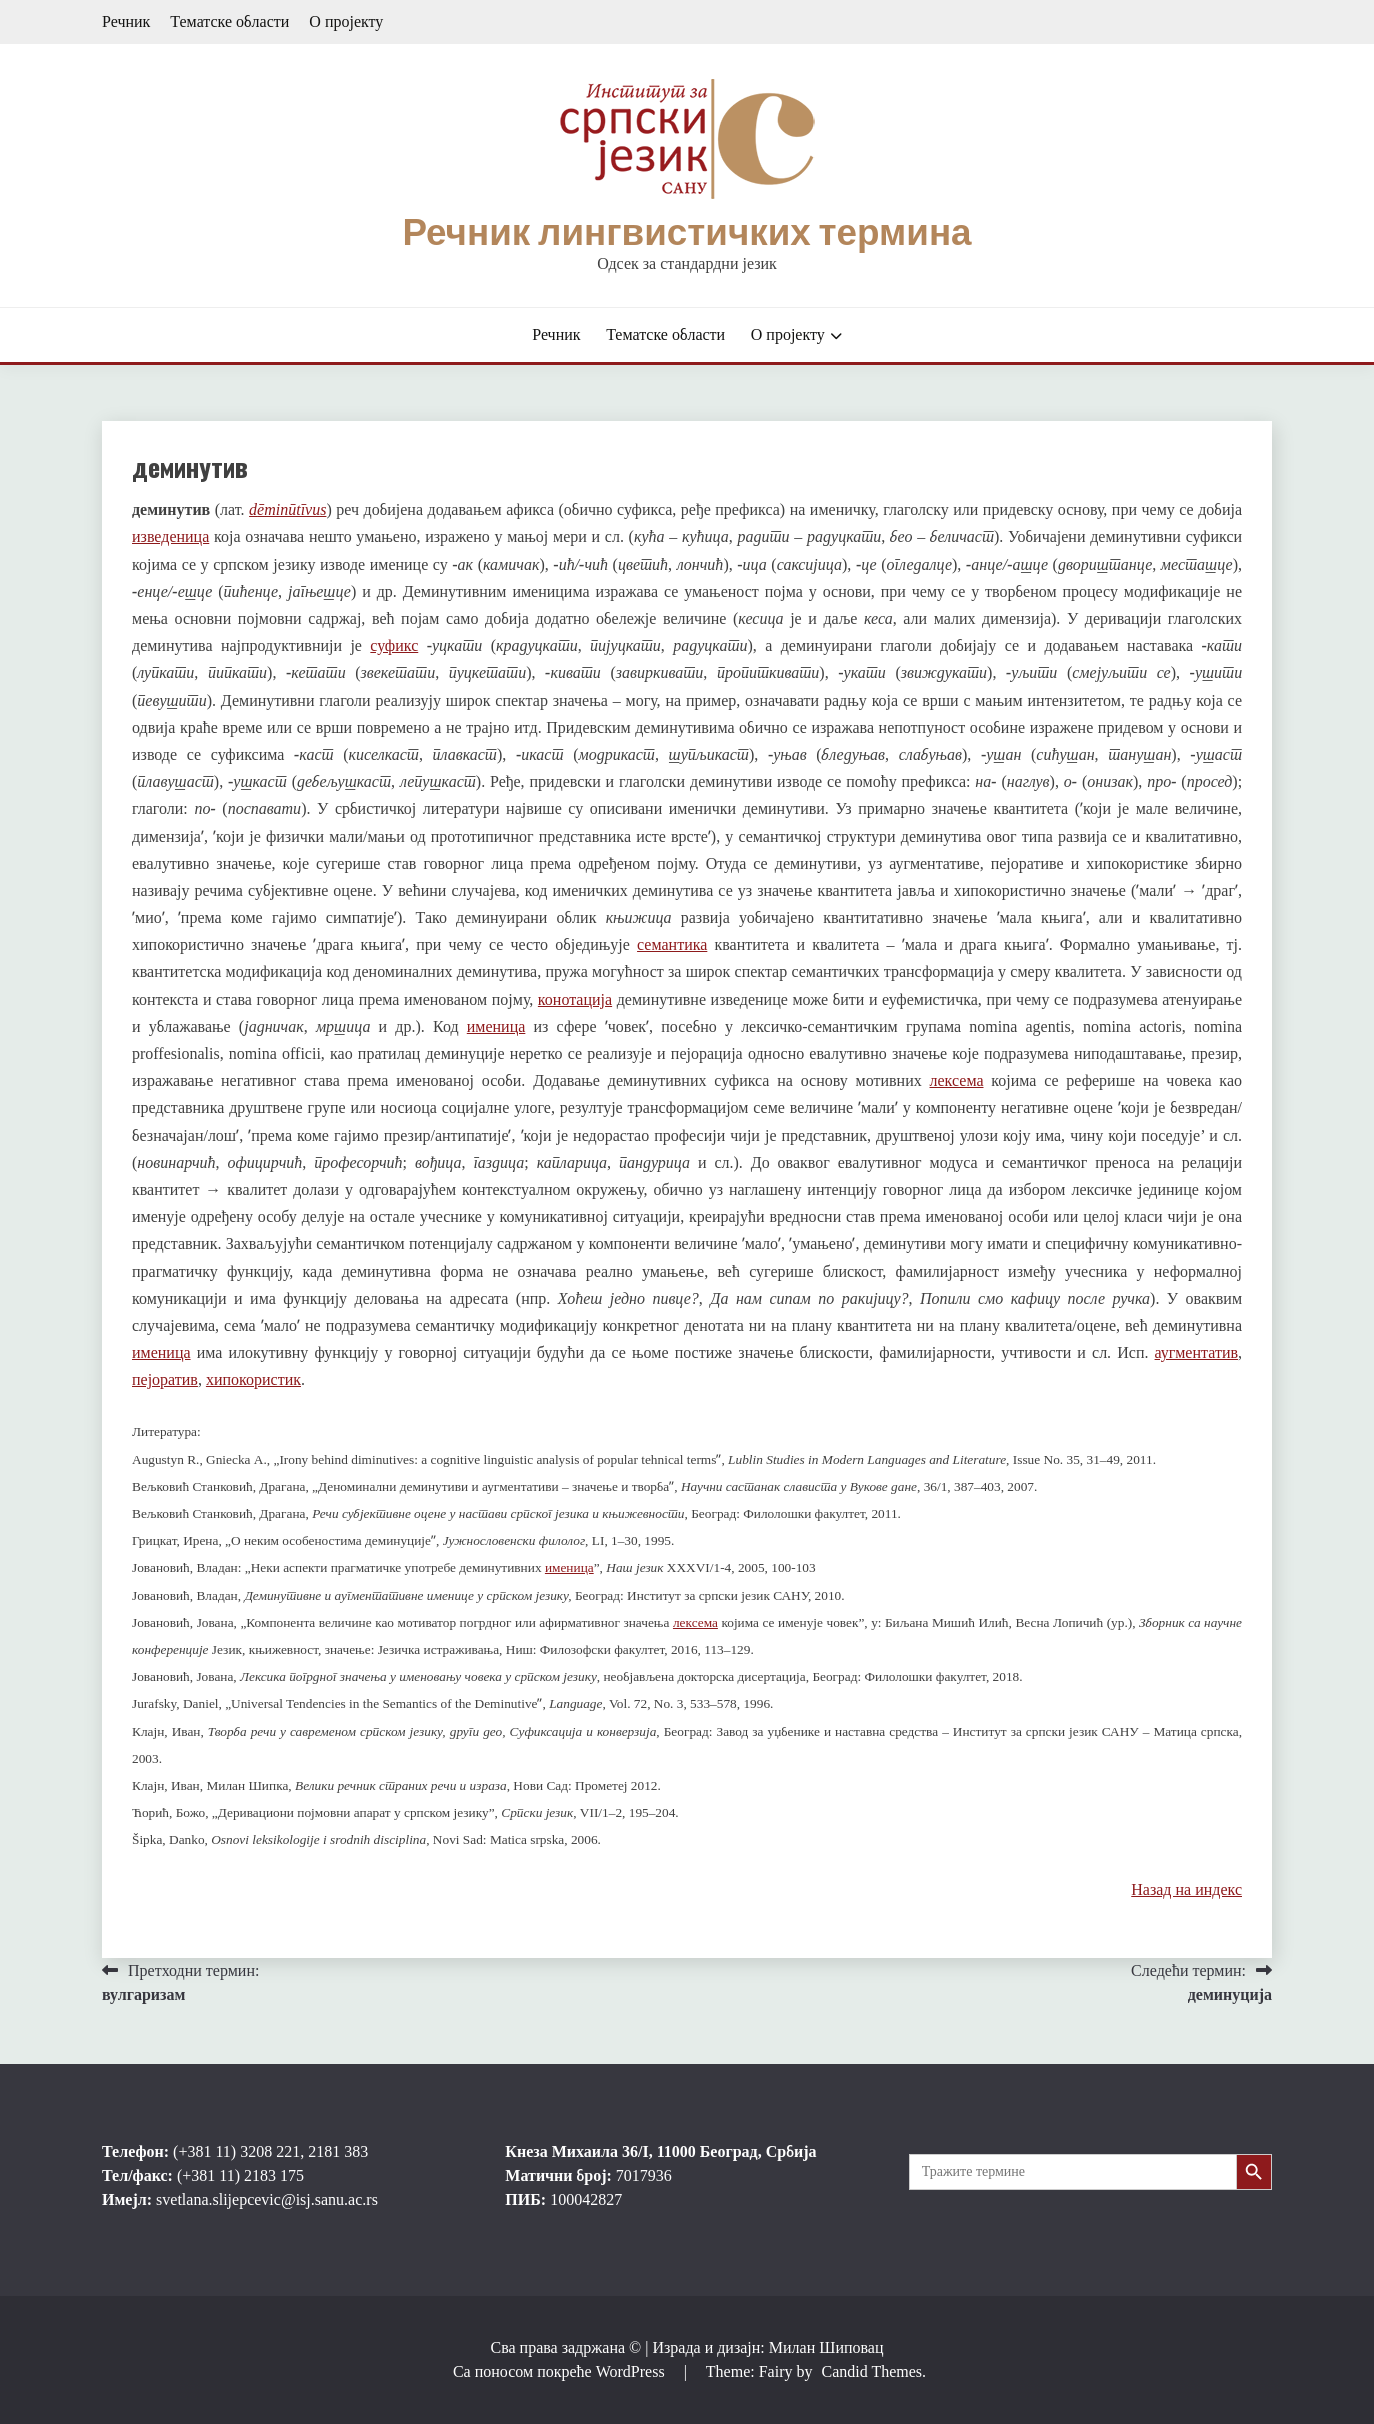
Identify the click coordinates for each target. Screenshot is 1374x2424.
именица (496, 1026)
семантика (672, 944)
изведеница (170, 536)
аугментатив (1196, 1352)
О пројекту (346, 21)
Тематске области (229, 21)
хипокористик (253, 1379)
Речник (126, 21)
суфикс (394, 645)
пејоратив (165, 1379)
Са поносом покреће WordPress (561, 2371)
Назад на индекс (1186, 1889)
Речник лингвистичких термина (686, 232)
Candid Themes (871, 2371)
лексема (957, 1080)
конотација (575, 999)
